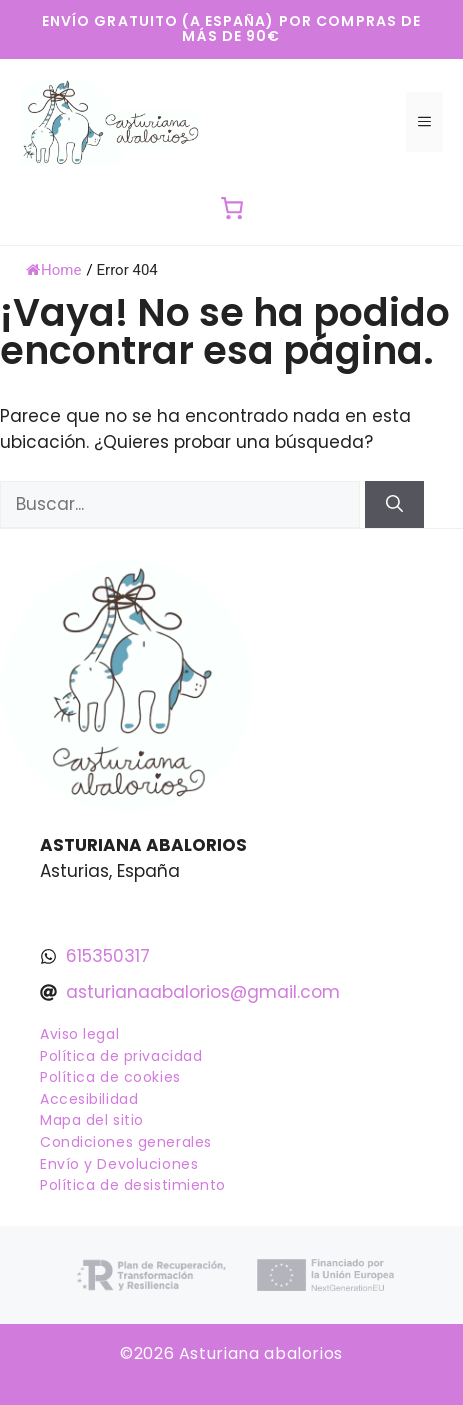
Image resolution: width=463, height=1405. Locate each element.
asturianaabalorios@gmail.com (203, 992)
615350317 (108, 956)
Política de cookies (110, 1077)
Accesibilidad (89, 1099)
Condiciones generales (126, 1142)
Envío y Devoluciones (119, 1164)
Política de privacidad (121, 1056)
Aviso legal (79, 1034)
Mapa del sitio (92, 1120)
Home (53, 270)
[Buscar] (394, 505)
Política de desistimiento (133, 1185)
